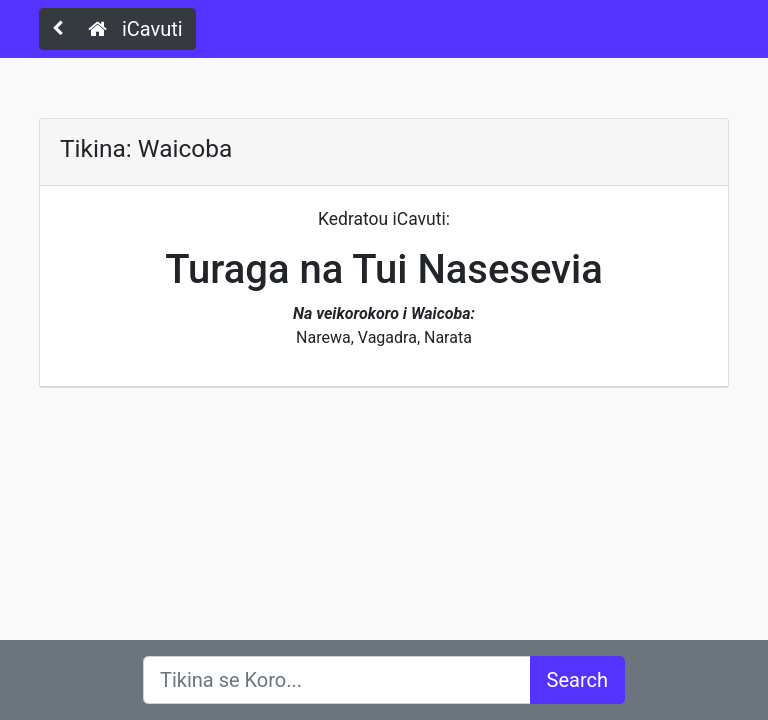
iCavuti (135, 29)
